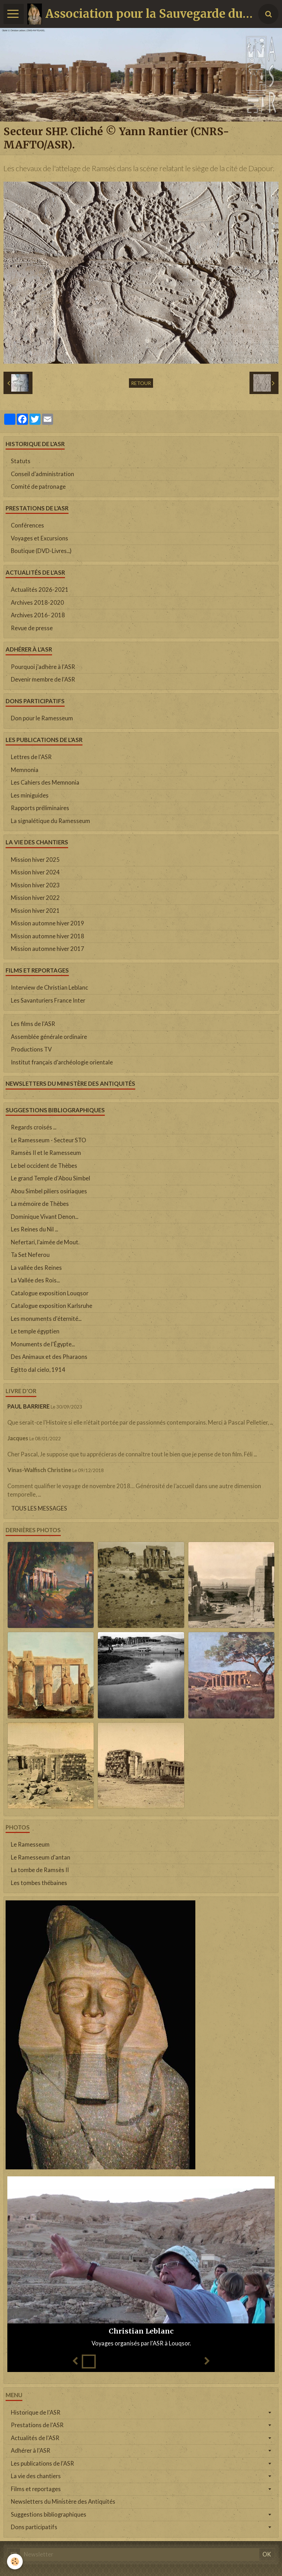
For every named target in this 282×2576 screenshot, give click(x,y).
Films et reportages (36, 2489)
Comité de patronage (38, 486)
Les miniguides (30, 795)
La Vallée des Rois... (35, 1280)
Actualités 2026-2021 (39, 589)
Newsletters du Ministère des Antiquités (63, 2501)
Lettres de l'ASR (31, 757)
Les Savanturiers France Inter (48, 1000)
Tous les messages (39, 1508)
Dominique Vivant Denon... (44, 1216)
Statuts (20, 461)
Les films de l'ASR (33, 1023)
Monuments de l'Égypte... (43, 1344)
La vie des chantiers (36, 2476)
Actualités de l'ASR (35, 2438)
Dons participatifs (34, 2527)
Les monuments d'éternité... (46, 1318)
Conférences (27, 525)
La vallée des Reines (36, 1267)
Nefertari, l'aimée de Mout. (45, 1242)
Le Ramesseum (30, 1844)
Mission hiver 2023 (35, 885)
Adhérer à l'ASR (30, 2450)
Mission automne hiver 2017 (47, 948)
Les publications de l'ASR (42, 2463)
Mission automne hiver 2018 (47, 936)
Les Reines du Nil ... (34, 1229)
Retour (141, 383)
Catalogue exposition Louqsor (49, 1293)
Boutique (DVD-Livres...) (41, 550)
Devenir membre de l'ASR (43, 679)
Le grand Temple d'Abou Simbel (50, 1178)
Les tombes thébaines (39, 1882)
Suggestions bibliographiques (48, 2514)
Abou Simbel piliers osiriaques (49, 1191)
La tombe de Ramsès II (40, 1869)
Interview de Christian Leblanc (49, 987)
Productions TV (31, 1049)
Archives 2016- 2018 (38, 615)
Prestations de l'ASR (37, 2425)
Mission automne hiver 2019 (47, 923)
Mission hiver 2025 (35, 859)
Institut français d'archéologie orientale (62, 1062)
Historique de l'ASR (35, 2412)
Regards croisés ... (33, 1127)
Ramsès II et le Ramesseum (46, 1152)
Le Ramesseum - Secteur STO (48, 1140)
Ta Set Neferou (30, 1254)
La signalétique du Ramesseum (50, 820)
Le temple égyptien (35, 1331)
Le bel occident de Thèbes (44, 1165)
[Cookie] (15, 2561)
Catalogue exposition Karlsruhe (51, 1305)
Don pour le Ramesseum (42, 718)
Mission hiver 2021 (35, 910)
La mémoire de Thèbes (40, 1203)
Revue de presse (32, 628)
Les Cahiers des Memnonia (45, 782)
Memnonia (24, 769)
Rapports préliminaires (40, 808)
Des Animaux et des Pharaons (49, 1356)
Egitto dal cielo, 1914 (38, 1369)
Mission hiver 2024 (35, 872)
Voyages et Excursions (39, 538)
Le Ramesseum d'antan (40, 1857)
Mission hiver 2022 (35, 897)
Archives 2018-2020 (37, 602)
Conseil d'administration (42, 474)
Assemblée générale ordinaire (49, 1036)
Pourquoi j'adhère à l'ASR (43, 666)
